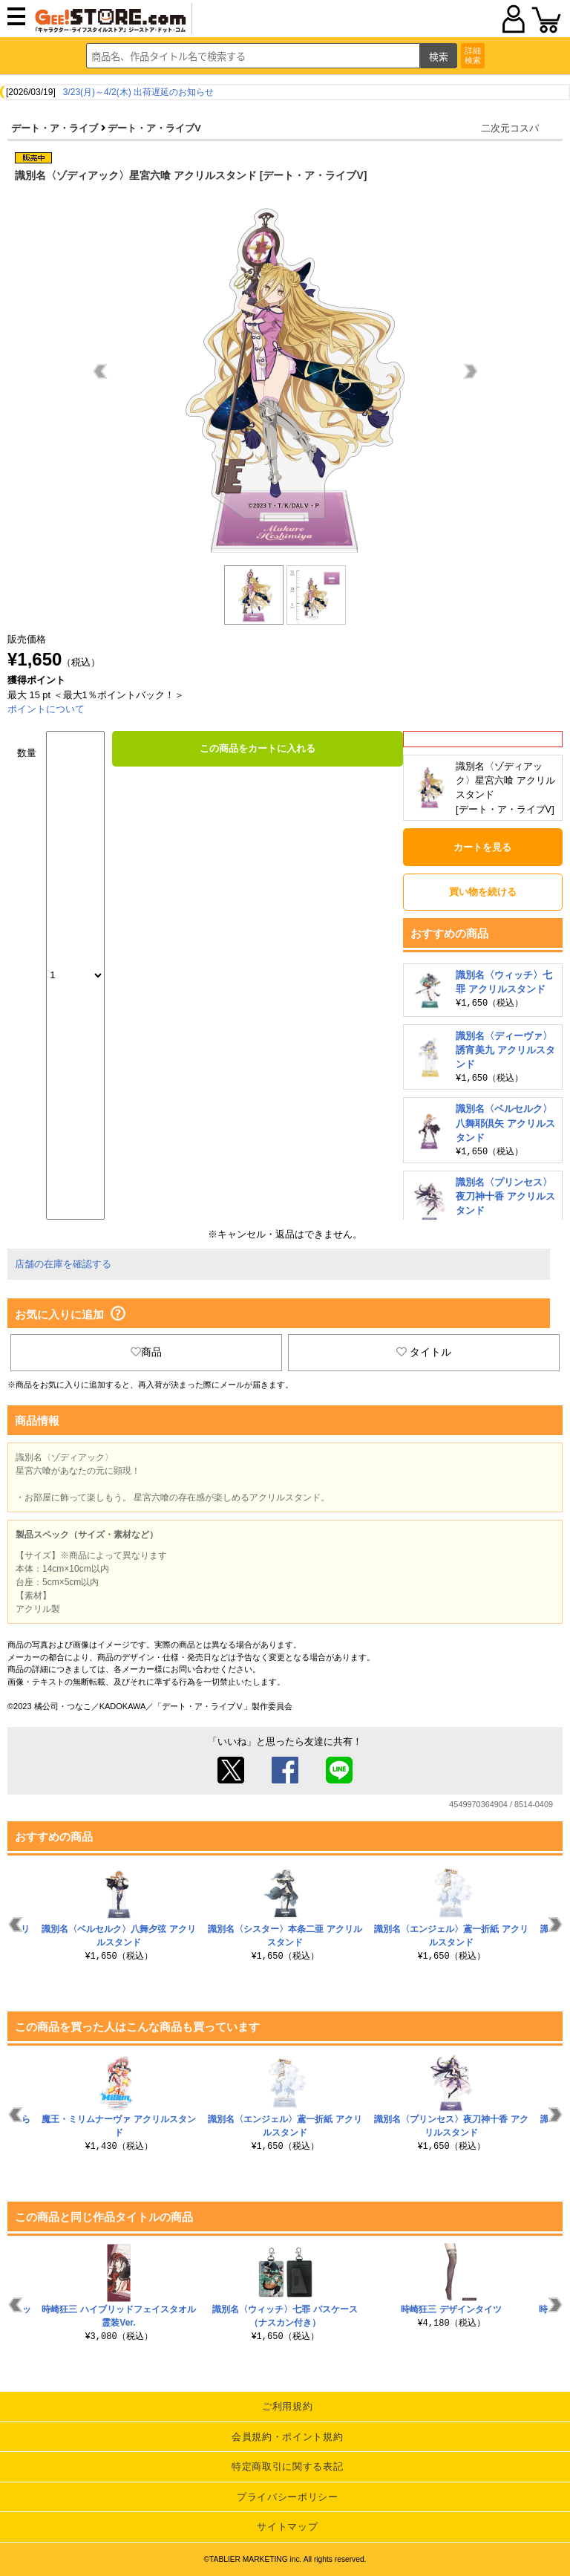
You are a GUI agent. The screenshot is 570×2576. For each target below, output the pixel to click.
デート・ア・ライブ (54, 128)
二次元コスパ (510, 128)
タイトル (423, 1352)
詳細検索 (473, 55)
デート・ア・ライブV (154, 128)
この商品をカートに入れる (257, 748)
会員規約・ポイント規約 (287, 2436)
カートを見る (482, 847)
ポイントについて (46, 709)
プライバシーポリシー (287, 2496)
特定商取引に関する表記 (287, 2466)
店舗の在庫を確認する (63, 1263)
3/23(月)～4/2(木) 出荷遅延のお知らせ (138, 92)
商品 (146, 1352)
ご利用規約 (287, 2406)
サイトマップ (287, 2526)
